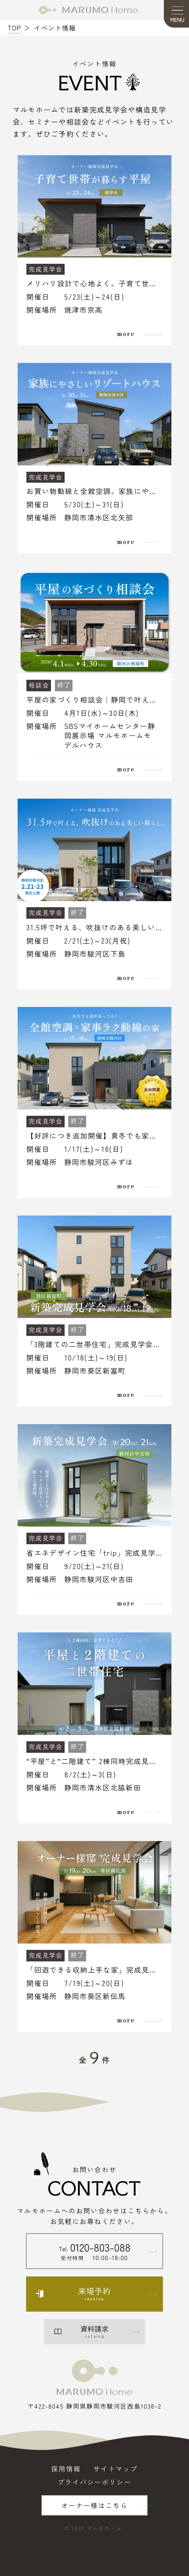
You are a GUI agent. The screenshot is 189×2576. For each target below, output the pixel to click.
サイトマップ (115, 2468)
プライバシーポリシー (94, 2482)
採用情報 (66, 2468)
